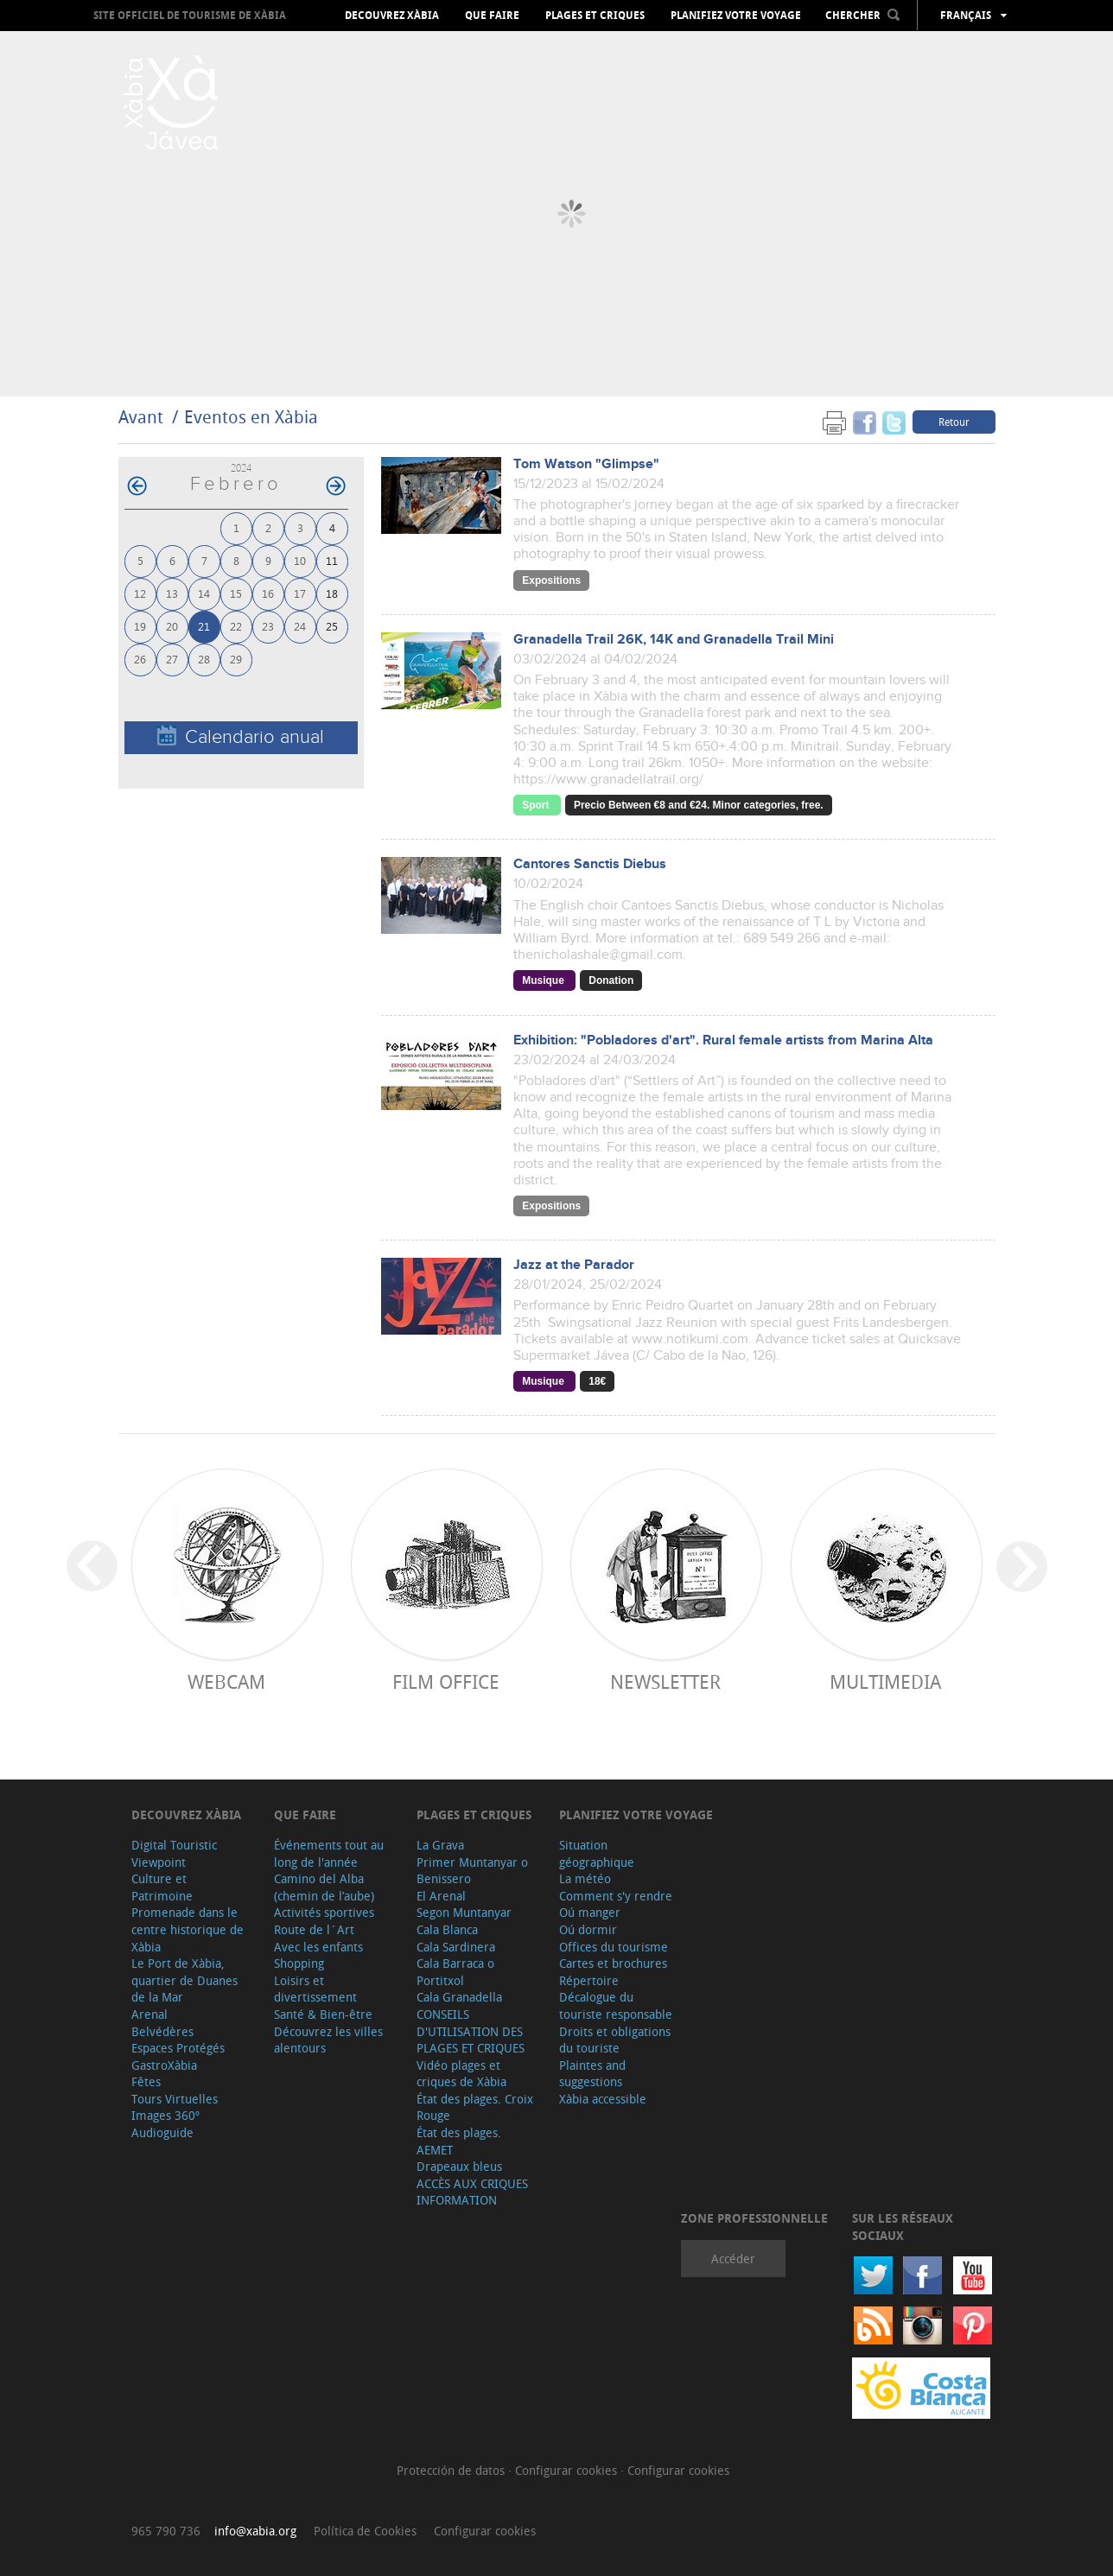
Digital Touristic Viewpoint (174, 1853)
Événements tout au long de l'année (329, 1853)
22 (236, 626)
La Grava (440, 1845)
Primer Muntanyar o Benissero (472, 1871)
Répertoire (589, 1980)
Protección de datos (452, 2470)
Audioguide (162, 2132)
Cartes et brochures (613, 1963)
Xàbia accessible (602, 2099)
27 (172, 658)
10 (300, 560)
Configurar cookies (567, 2470)
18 (332, 593)
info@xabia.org (255, 2530)
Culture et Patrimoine (162, 1887)
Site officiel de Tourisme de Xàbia (189, 15)
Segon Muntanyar (464, 1912)
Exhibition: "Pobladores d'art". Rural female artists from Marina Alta (723, 1040)
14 (204, 593)
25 (332, 626)
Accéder (733, 2258)
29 (236, 658)
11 (332, 560)
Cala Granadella (459, 1997)
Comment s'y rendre (615, 1896)
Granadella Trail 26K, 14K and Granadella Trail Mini (673, 639)
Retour (954, 421)
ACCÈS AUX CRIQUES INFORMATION (472, 2192)
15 (236, 593)
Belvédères (162, 2031)
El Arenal (441, 1896)
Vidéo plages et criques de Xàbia (461, 2074)
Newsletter (665, 1681)
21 (204, 626)
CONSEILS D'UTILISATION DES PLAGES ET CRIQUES (471, 2031)
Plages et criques (595, 15)
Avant (140, 416)
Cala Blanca (447, 1929)
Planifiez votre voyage (736, 15)
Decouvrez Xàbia (392, 15)
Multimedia (885, 1681)
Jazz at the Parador (573, 1265)
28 (204, 658)
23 (268, 626)
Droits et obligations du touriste (615, 2040)
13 (172, 593)
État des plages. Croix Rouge (475, 2107)
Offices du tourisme (613, 1946)
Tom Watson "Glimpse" (586, 464)
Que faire (492, 15)
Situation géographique (596, 1853)
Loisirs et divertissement (315, 1989)
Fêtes (146, 2081)
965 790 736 (165, 2530)
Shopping (299, 1963)
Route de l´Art (314, 1929)
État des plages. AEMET (459, 2141)
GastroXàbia (164, 2065)
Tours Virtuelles (174, 2099)
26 (140, 658)
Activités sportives (324, 1912)
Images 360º (165, 2115)
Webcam (226, 1681)
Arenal (149, 2014)
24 (300, 626)
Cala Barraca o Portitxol (455, 1972)
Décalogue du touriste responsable (615, 2005)
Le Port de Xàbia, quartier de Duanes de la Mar (184, 1980)
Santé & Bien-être (323, 2014)
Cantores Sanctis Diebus (589, 864)
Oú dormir (588, 1929)
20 (172, 626)
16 (268, 593)
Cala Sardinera (456, 1946)
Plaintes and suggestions (592, 2074)
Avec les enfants (318, 1946)
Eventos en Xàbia (251, 416)
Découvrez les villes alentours (328, 2040)
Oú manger (589, 1912)
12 (140, 593)
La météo (585, 1878)
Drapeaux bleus (459, 2166)
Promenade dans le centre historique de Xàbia (187, 1929)
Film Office (445, 1681)
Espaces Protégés (178, 2048)
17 (300, 593)
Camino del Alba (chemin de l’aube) (324, 1887)
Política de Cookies (365, 2530)
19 (140, 626)
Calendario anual (240, 736)
